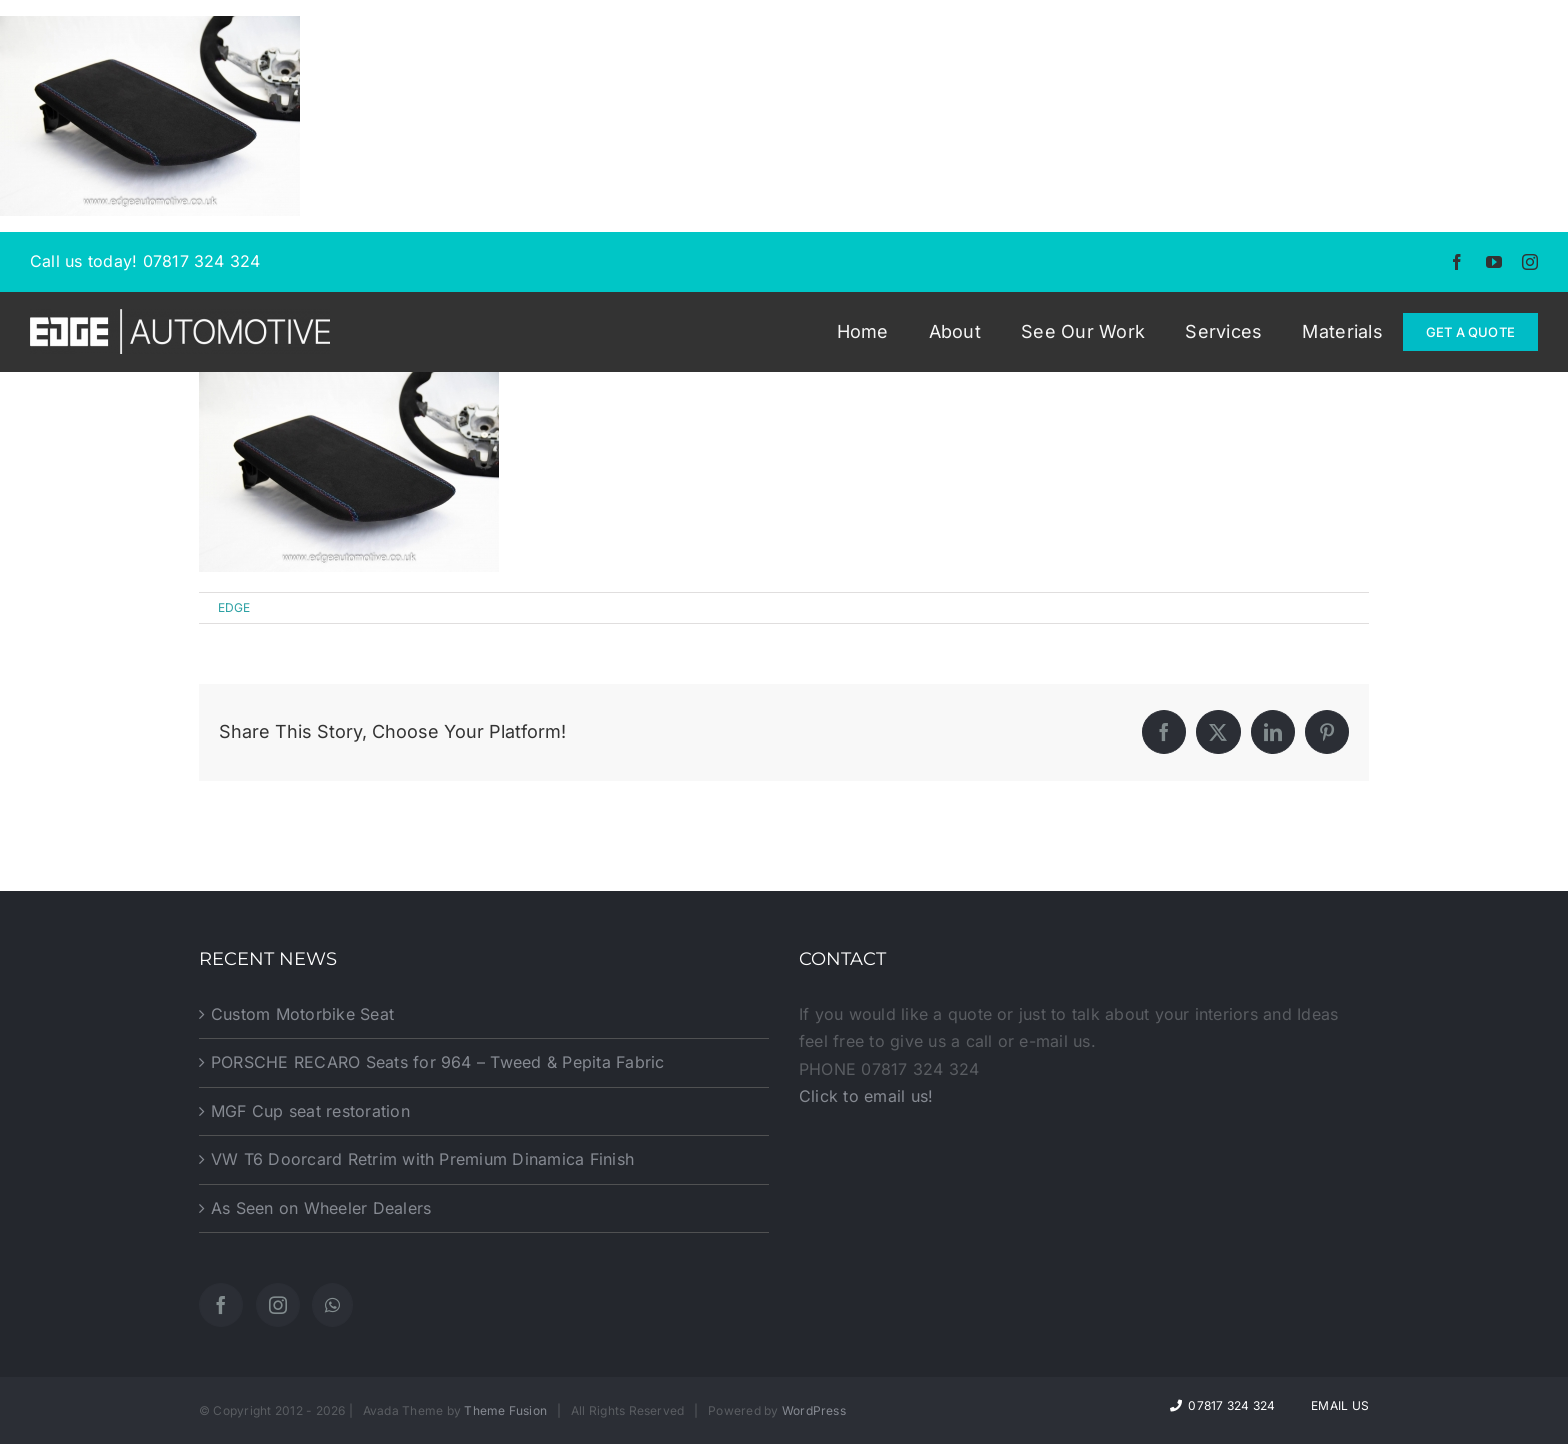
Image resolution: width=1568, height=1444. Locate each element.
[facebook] (1457, 262)
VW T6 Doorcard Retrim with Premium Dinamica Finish (422, 1159)
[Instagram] (278, 1305)
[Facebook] (221, 1305)
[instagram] (1530, 262)
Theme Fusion (505, 1410)
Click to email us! (866, 1096)
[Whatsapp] (332, 1305)
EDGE (234, 607)
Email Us (1337, 1405)
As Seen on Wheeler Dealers (321, 1208)
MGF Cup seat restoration (310, 1111)
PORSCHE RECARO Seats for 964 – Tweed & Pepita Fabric (437, 1062)
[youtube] (1494, 262)
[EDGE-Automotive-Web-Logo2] (180, 317)
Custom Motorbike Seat (302, 1014)
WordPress (814, 1410)
